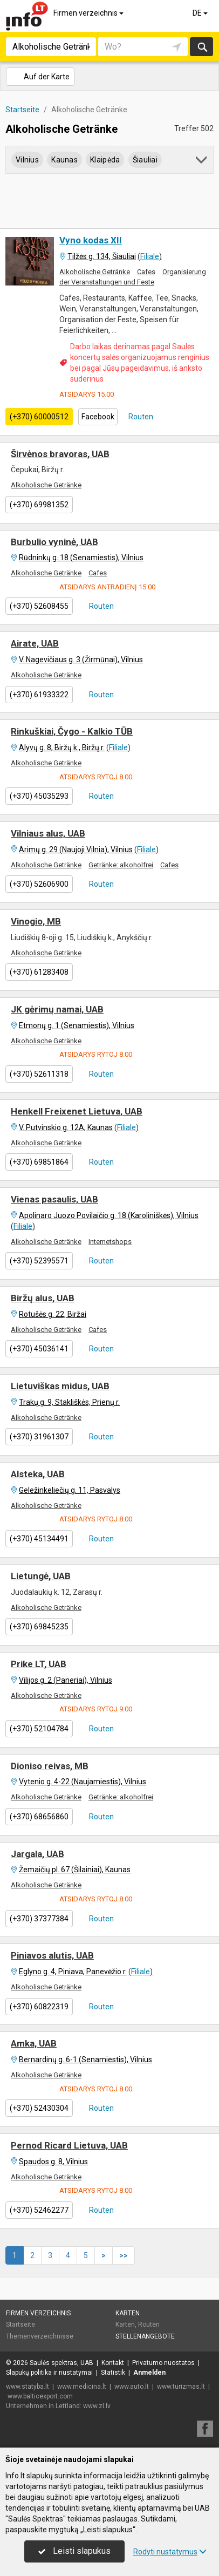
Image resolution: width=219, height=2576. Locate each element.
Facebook (97, 416)
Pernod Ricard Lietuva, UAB (69, 2145)
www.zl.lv (97, 2406)
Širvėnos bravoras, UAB (60, 453)
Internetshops (110, 1242)
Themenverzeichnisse (39, 2336)
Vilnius (27, 159)
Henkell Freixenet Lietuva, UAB (76, 1111)
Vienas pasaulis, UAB (54, 1199)
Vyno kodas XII (90, 240)
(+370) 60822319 (39, 2006)
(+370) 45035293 (39, 796)
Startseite (20, 2324)
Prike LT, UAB (38, 1664)
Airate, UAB (35, 643)
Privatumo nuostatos (163, 2363)
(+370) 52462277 (39, 2210)
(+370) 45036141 (39, 1348)
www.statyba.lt (27, 2386)
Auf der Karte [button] (40, 77)
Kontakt (112, 2363)
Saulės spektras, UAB (61, 2363)
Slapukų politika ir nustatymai (49, 2372)
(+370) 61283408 (39, 972)
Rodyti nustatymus (170, 2551)
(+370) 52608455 (39, 606)
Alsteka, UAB (38, 1474)
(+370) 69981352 (39, 504)
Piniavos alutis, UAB (52, 1955)
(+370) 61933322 (39, 694)
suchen (201, 46)
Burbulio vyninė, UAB (54, 541)
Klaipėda (105, 159)
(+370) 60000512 (39, 416)
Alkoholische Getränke (94, 272)
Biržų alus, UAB (42, 1298)
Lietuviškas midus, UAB (60, 1386)
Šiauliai (145, 159)
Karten (127, 2313)
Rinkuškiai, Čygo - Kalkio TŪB (72, 731)
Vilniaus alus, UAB (48, 833)
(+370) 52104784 (39, 1728)
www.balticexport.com (40, 2396)
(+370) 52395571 (39, 1260)
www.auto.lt (131, 2386)
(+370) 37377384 (39, 1918)
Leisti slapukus (74, 2551)
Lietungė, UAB (41, 1576)
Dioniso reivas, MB (49, 1766)
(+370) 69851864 (39, 1162)
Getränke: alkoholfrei (120, 865)
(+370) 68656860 (39, 1816)
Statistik (113, 2372)
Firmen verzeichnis (89, 13)
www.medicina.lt (81, 2386)
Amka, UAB (34, 2043)
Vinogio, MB (36, 921)
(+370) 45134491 (39, 1538)
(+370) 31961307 (39, 1436)
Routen (140, 416)
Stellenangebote (145, 2336)
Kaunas (64, 159)
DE (201, 13)
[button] (202, 162)
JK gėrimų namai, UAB (57, 1009)
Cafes (146, 272)
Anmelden (149, 2372)
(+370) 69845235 (39, 1626)
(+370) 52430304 (39, 2108)
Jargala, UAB (37, 1853)
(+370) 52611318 (39, 1074)
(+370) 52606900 (39, 884)
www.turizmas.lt (181, 2386)
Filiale (149, 256)
